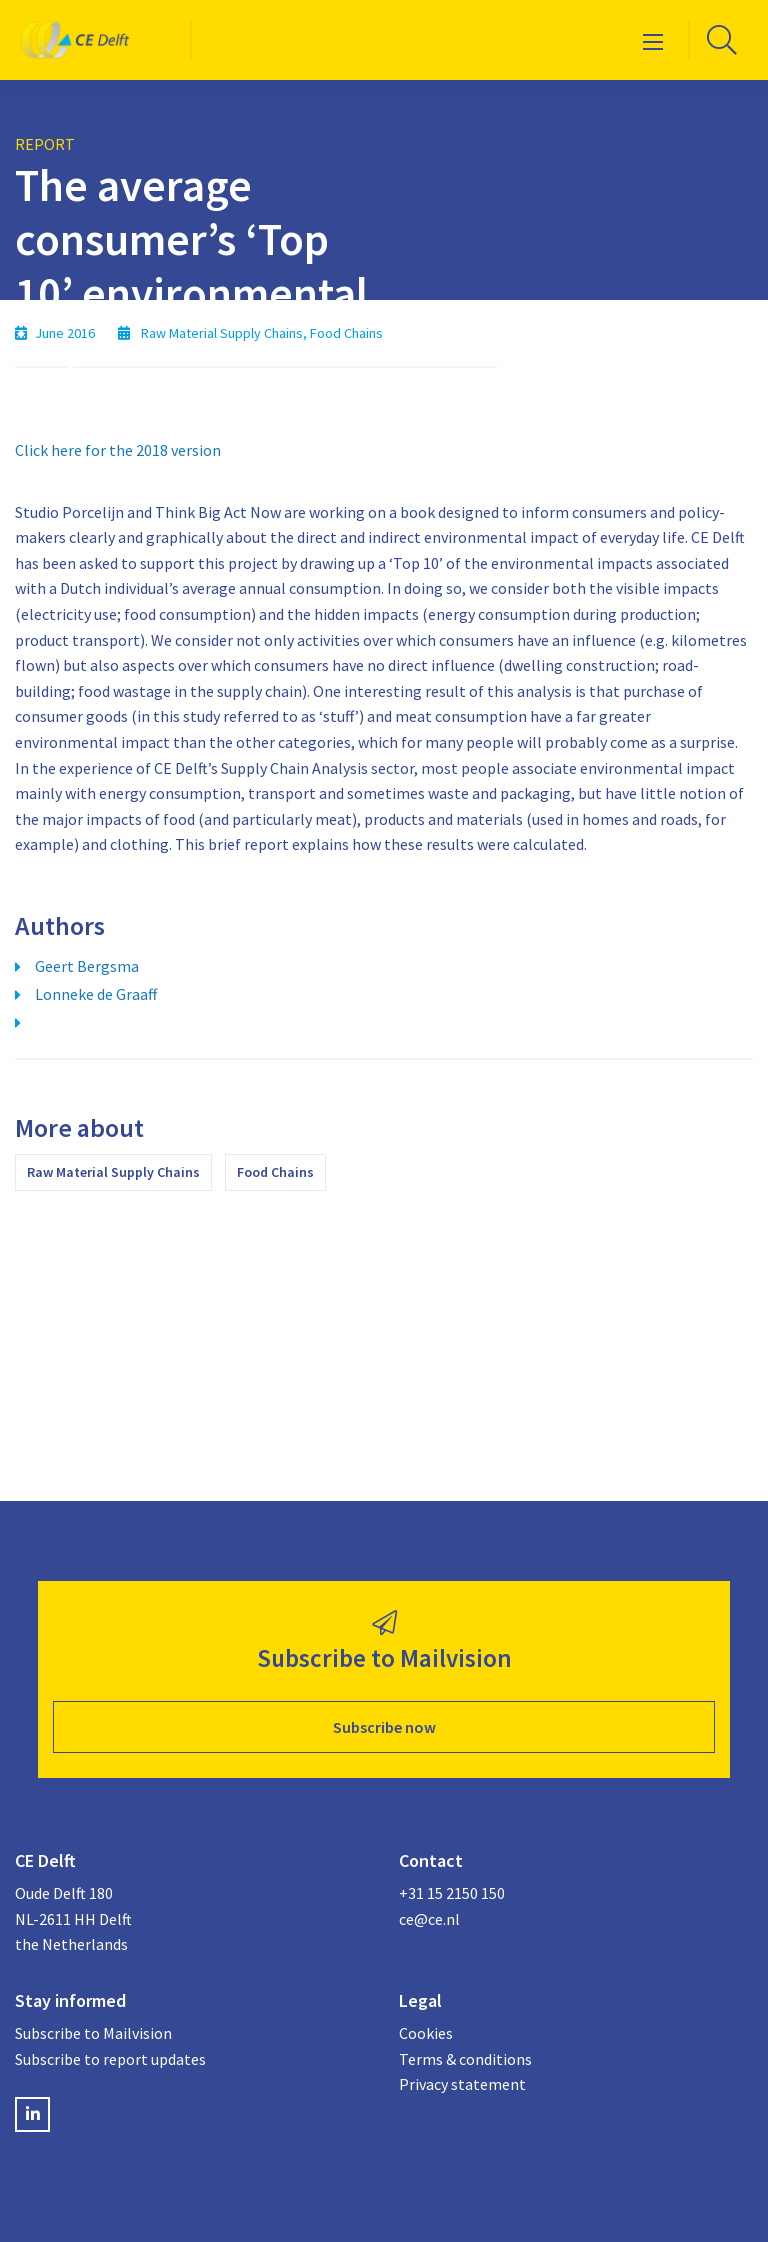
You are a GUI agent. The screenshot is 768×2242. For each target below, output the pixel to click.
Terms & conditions (465, 2059)
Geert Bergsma (87, 966)
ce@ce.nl (429, 1919)
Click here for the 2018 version (118, 450)
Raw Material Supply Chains (113, 1172)
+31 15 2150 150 (452, 1893)
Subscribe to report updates (110, 2059)
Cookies (426, 2033)
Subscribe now (384, 1727)
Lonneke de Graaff (96, 994)
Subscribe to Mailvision (93, 2033)
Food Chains (275, 1172)
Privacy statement (462, 2084)
